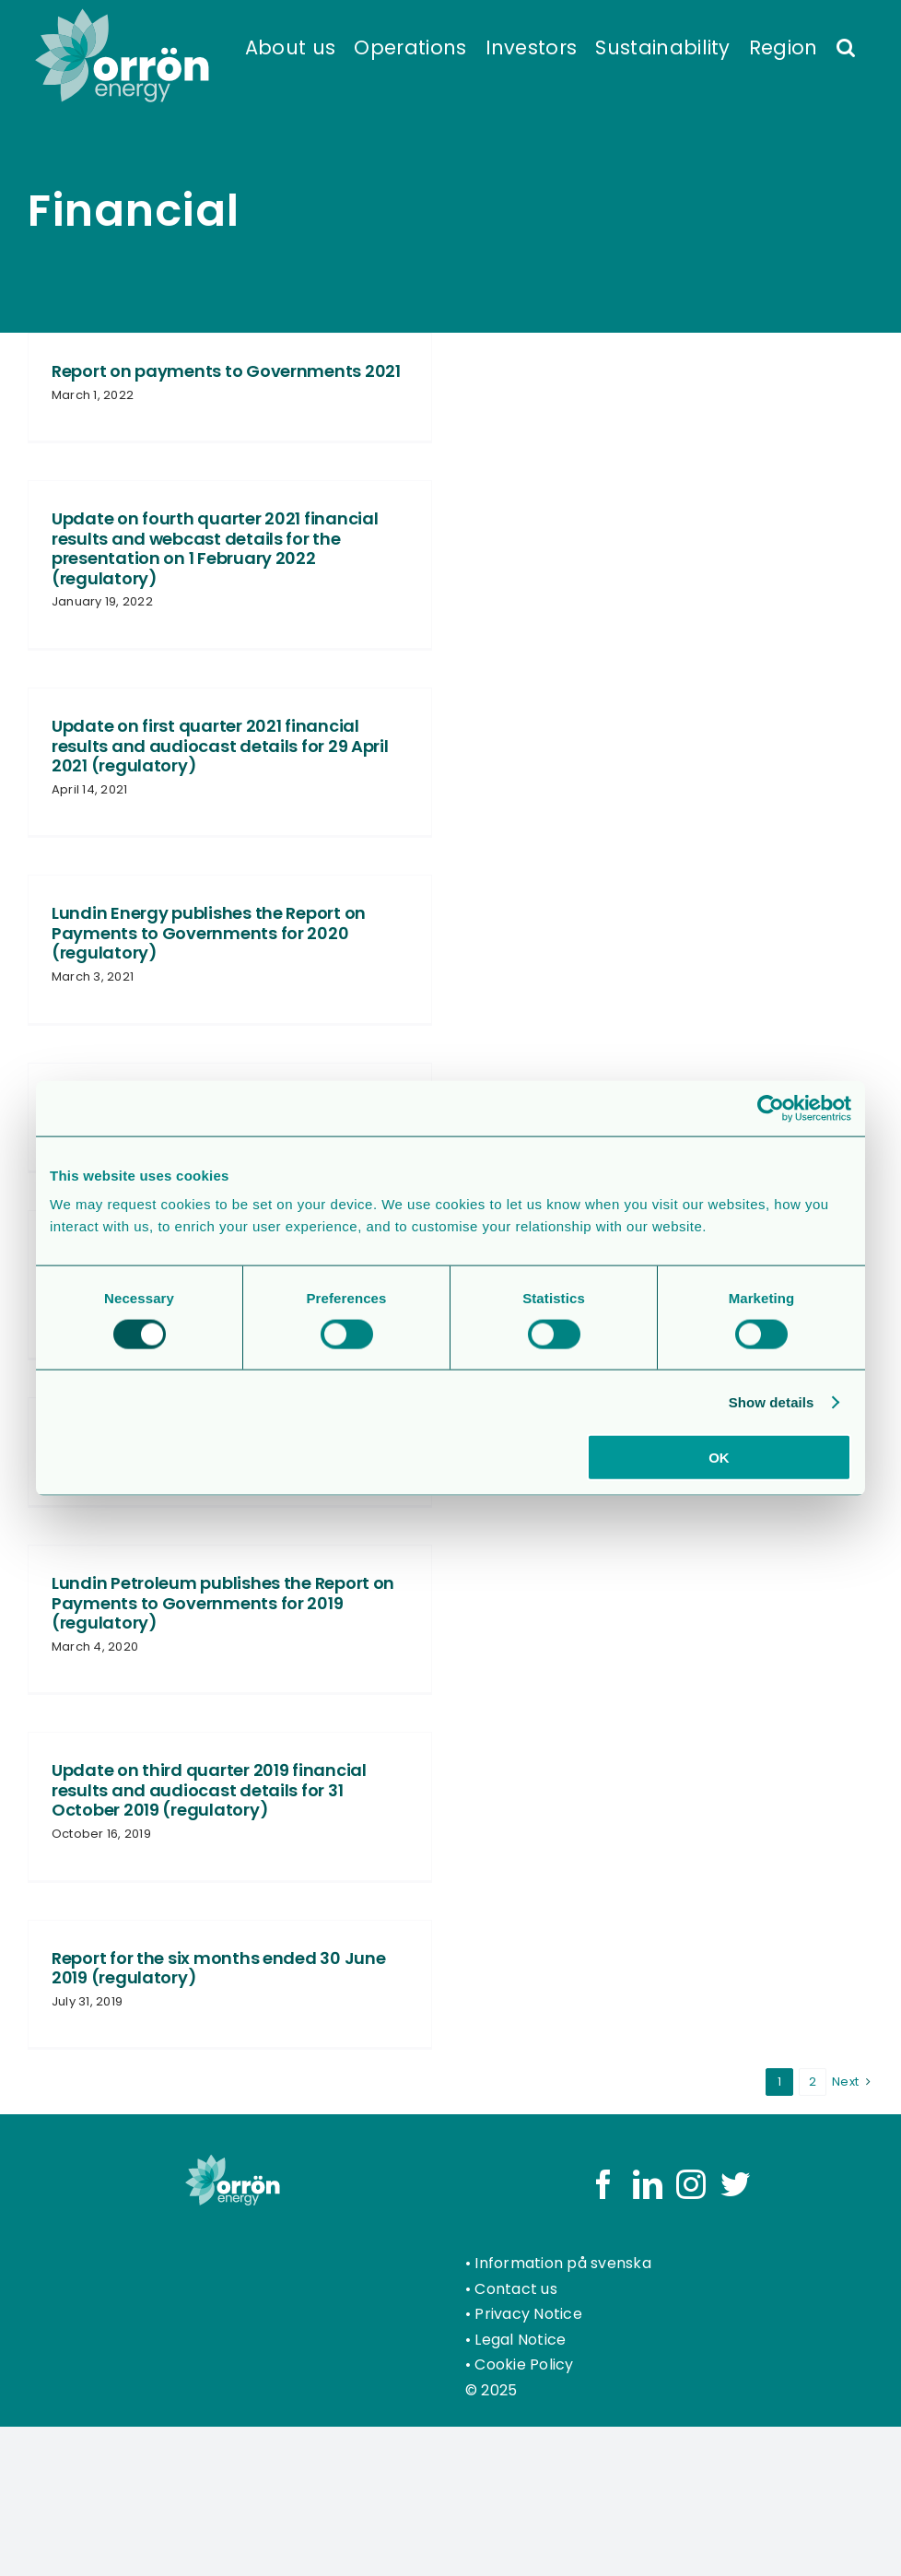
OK (719, 1457)
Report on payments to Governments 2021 (226, 370)
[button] (846, 46)
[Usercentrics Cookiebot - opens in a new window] (770, 1108)
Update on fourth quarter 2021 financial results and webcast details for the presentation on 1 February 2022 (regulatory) (215, 548)
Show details (771, 1401)
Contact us (515, 2289)
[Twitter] (735, 2184)
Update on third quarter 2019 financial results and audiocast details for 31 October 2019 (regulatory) (209, 1790)
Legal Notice (520, 2339)
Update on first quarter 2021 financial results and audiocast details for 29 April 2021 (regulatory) (220, 745)
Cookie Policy (523, 2364)
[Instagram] (691, 2184)
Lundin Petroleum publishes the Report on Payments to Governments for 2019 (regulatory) (223, 1602)
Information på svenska (562, 2263)
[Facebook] (603, 2184)
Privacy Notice (527, 2313)
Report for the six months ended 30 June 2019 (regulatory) (218, 1968)
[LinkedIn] (647, 2184)
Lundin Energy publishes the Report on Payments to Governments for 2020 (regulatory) (209, 932)
